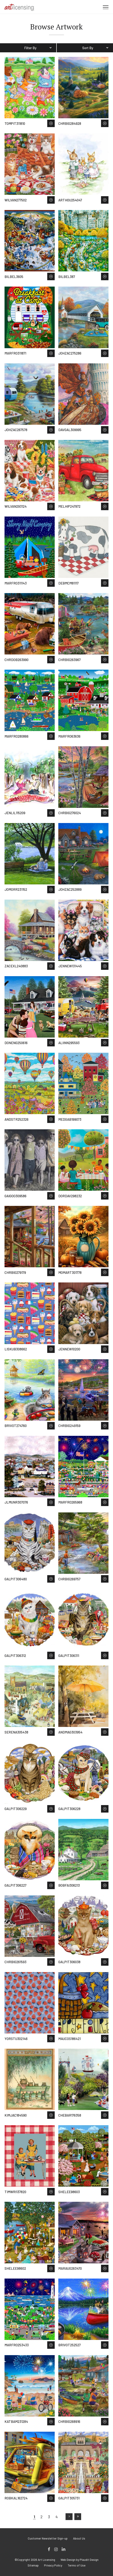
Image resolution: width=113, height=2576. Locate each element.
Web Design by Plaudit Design (80, 2560)
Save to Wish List (51, 123)
